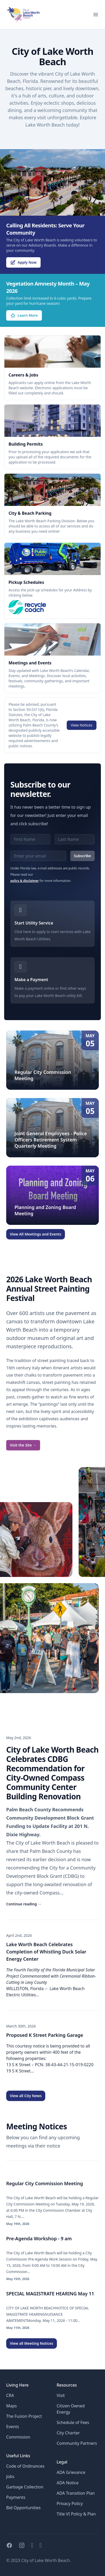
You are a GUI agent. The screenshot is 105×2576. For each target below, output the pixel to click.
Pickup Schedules (26, 582)
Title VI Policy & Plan (76, 2514)
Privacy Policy (70, 2503)
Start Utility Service (33, 923)
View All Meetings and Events (35, 1234)
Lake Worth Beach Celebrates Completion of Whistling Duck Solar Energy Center (46, 1951)
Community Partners (77, 2443)
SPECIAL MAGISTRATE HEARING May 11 (50, 2293)
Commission (18, 2437)
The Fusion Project (24, 2416)
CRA (10, 2395)
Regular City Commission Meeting (44, 2183)
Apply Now (23, 262)
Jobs (10, 2476)
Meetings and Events (30, 663)
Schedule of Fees (73, 2422)
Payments (15, 2497)
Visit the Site (23, 1445)
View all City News (26, 2095)
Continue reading (23, 1903)
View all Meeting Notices (31, 2343)
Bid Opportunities (23, 2508)
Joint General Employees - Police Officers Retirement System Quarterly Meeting (50, 1139)
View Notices (81, 725)
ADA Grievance (71, 2472)
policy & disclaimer (24, 881)
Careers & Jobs (23, 375)
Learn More (24, 315)
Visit (61, 2395)
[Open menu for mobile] (95, 14)
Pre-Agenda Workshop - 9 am (39, 2238)
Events (12, 2426)
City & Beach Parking (30, 513)
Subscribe (82, 855)
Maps (11, 2406)
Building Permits (26, 444)
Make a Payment (31, 979)
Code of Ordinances (25, 2466)
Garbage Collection (24, 2487)
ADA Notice (67, 2483)
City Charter (68, 2433)
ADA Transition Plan (76, 2493)
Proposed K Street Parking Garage (44, 2035)
